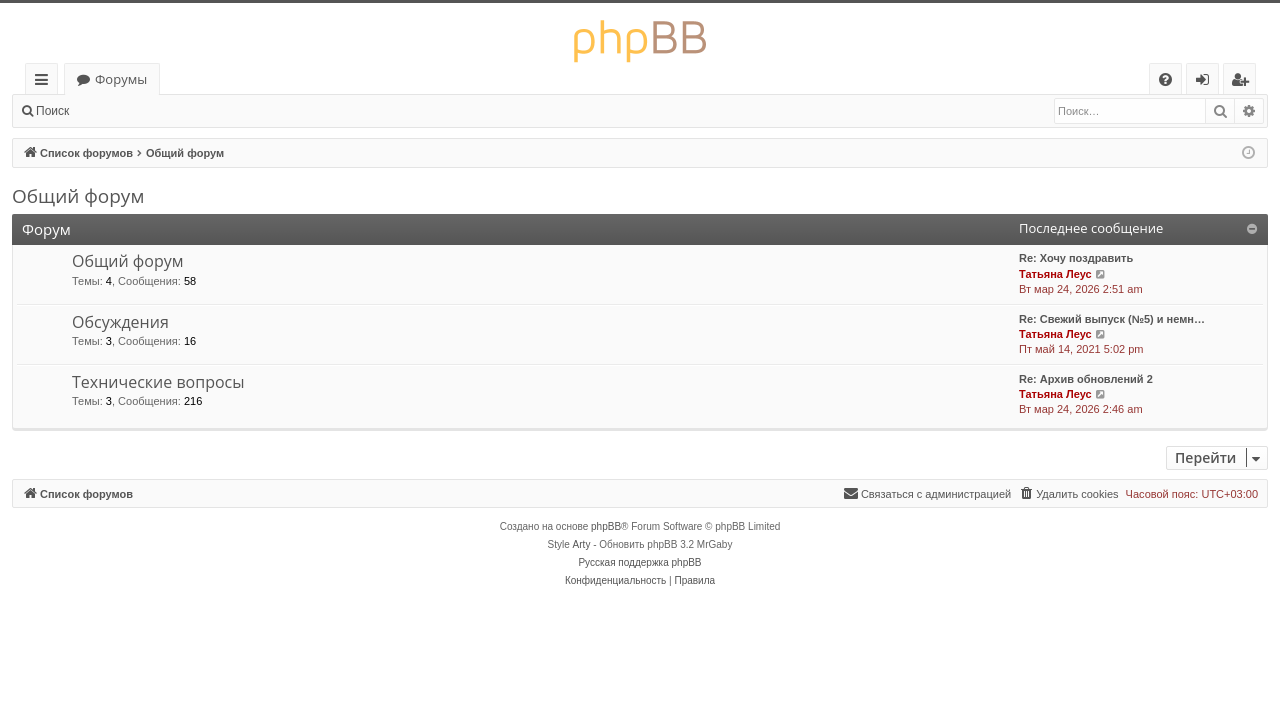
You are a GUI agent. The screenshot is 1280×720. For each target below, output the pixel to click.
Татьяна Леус (1055, 274)
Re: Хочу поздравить (1076, 258)
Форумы (121, 79)
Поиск (52, 111)
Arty (582, 544)
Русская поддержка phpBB (639, 562)
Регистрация (190, 111)
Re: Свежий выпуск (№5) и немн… (1112, 319)
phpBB (606, 526)
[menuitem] (1165, 79)
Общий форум (78, 196)
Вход (112, 111)
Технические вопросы (158, 382)
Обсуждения (120, 322)
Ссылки (45, 82)
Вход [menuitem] (1206, 82)
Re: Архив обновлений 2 (1086, 379)
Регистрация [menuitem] (1244, 82)
